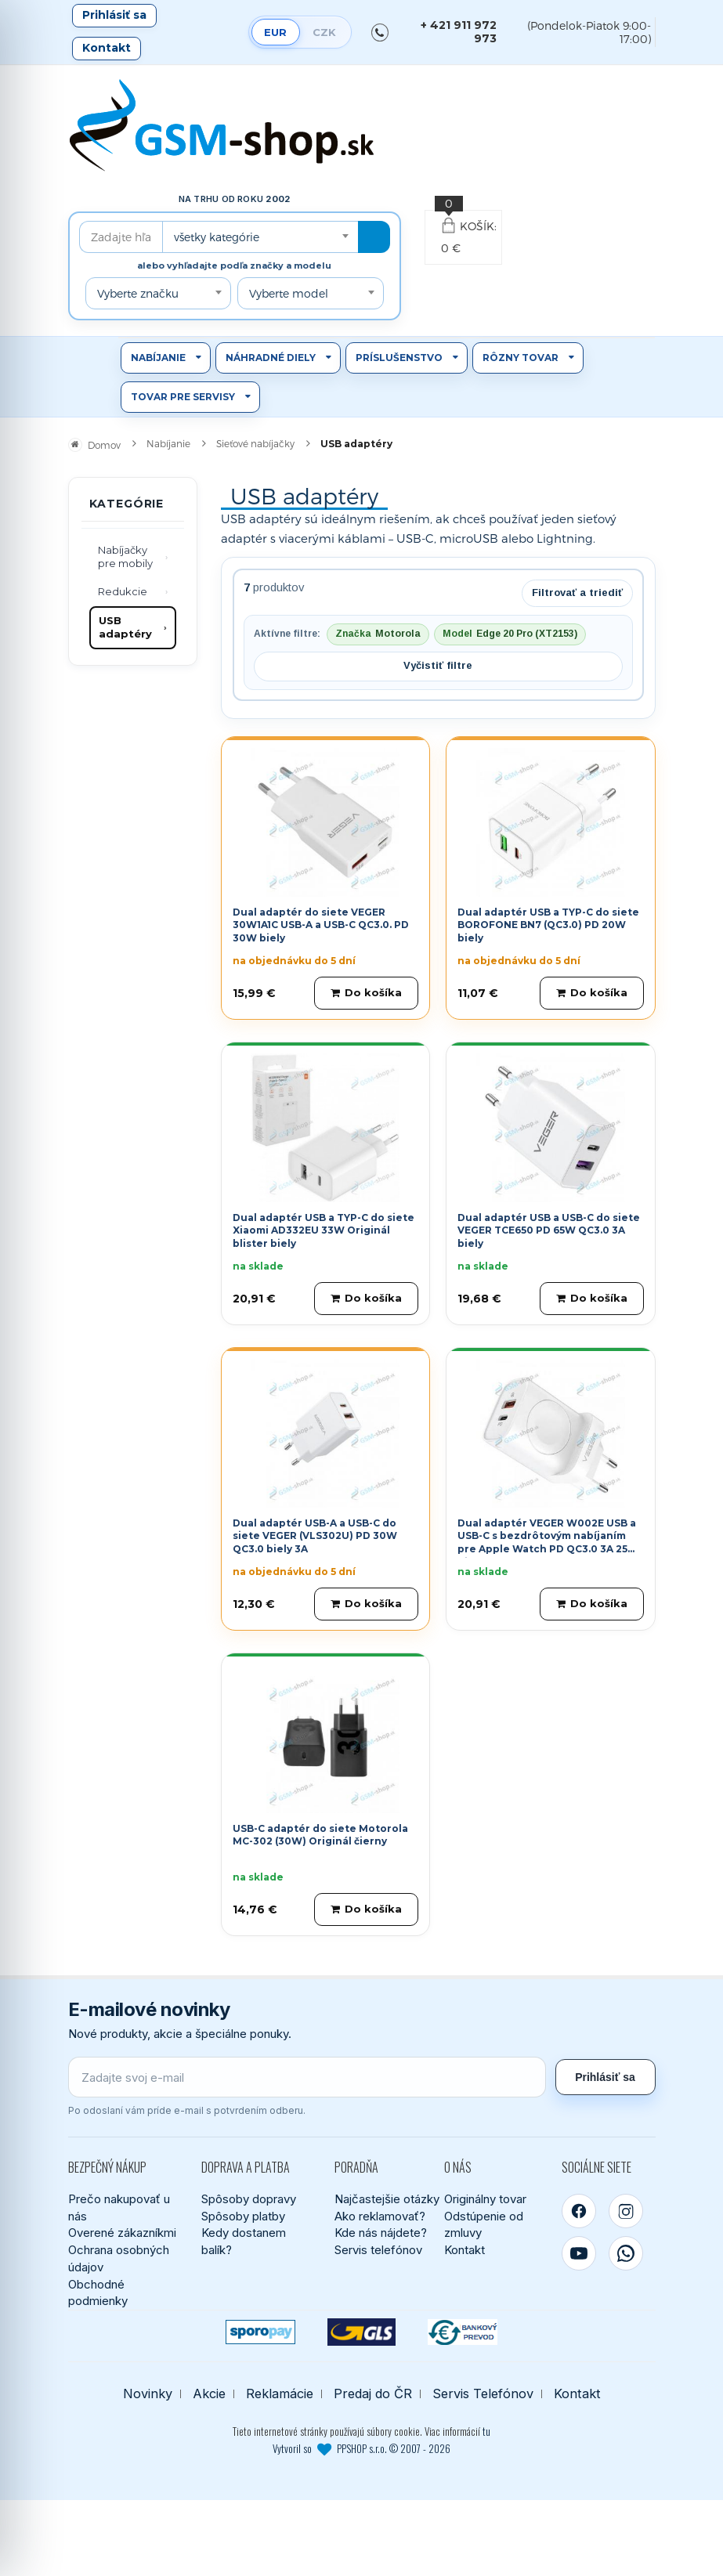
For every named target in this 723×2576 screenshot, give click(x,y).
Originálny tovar (485, 2198)
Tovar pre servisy (183, 397)
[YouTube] (579, 2253)
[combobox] (260, 237)
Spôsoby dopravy (248, 2198)
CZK (324, 32)
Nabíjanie (158, 357)
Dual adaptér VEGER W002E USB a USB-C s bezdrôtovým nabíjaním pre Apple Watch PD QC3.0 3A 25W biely (547, 1542)
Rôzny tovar (521, 357)
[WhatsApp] (626, 2253)
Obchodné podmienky (98, 2293)
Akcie (209, 2394)
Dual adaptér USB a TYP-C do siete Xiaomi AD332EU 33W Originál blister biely (323, 1231)
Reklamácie (279, 2394)
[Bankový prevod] (462, 2332)
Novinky (147, 2394)
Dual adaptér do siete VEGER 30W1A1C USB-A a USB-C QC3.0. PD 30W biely (321, 925)
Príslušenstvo (399, 357)
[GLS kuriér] (361, 2332)
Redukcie (122, 591)
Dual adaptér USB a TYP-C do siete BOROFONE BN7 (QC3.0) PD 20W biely (548, 925)
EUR (275, 32)
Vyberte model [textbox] (288, 293)
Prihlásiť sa (114, 15)
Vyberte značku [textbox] (138, 293)
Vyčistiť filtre (437, 665)
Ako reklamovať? (379, 2216)
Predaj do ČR (373, 2394)
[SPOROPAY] (260, 2332)
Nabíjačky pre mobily (125, 557)
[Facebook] (579, 2211)
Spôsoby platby (243, 2216)
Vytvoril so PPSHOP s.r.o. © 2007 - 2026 (361, 2448)
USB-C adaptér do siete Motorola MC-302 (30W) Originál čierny (320, 1835)
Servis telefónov (378, 2249)
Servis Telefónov (482, 2394)
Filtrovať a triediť (577, 592)
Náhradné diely (271, 357)
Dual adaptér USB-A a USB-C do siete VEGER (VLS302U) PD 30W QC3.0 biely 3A (315, 1536)
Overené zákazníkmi (122, 2232)
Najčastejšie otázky (386, 2198)
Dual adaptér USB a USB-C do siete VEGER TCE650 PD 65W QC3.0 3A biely (548, 1231)
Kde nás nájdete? (380, 2232)
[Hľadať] (374, 237)
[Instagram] (626, 2211)
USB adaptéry (125, 627)
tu (486, 2431)
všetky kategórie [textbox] (216, 237)
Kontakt (106, 48)
